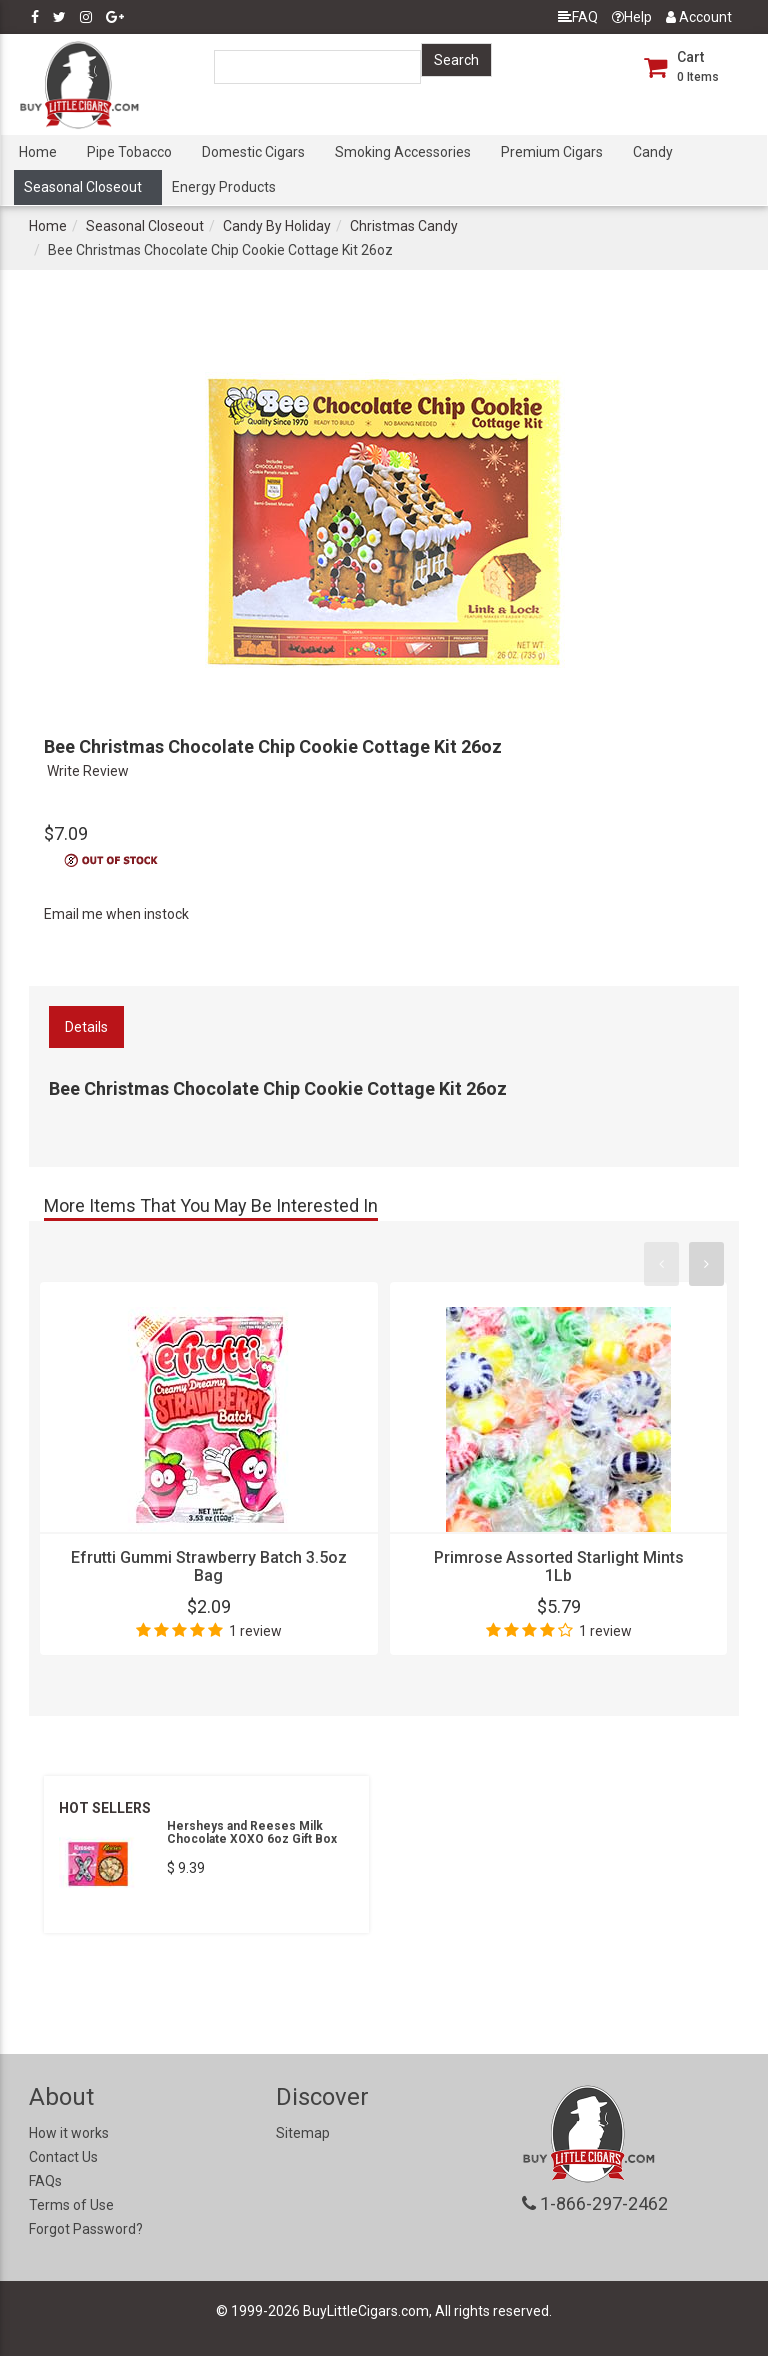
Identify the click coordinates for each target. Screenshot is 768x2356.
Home (38, 152)
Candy (653, 152)
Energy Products (224, 187)
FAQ (578, 17)
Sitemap (303, 2133)
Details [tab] (86, 1027)
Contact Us (63, 2157)
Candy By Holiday (277, 226)
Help (632, 17)
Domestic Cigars (253, 152)
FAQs (45, 2181)
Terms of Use (71, 2205)
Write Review (88, 771)
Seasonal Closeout (83, 187)
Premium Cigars (552, 152)
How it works (69, 2133)
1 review (255, 1631)
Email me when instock (116, 914)
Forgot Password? (86, 2229)
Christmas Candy (404, 226)
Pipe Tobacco (129, 152)
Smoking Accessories (403, 152)
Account (699, 17)
